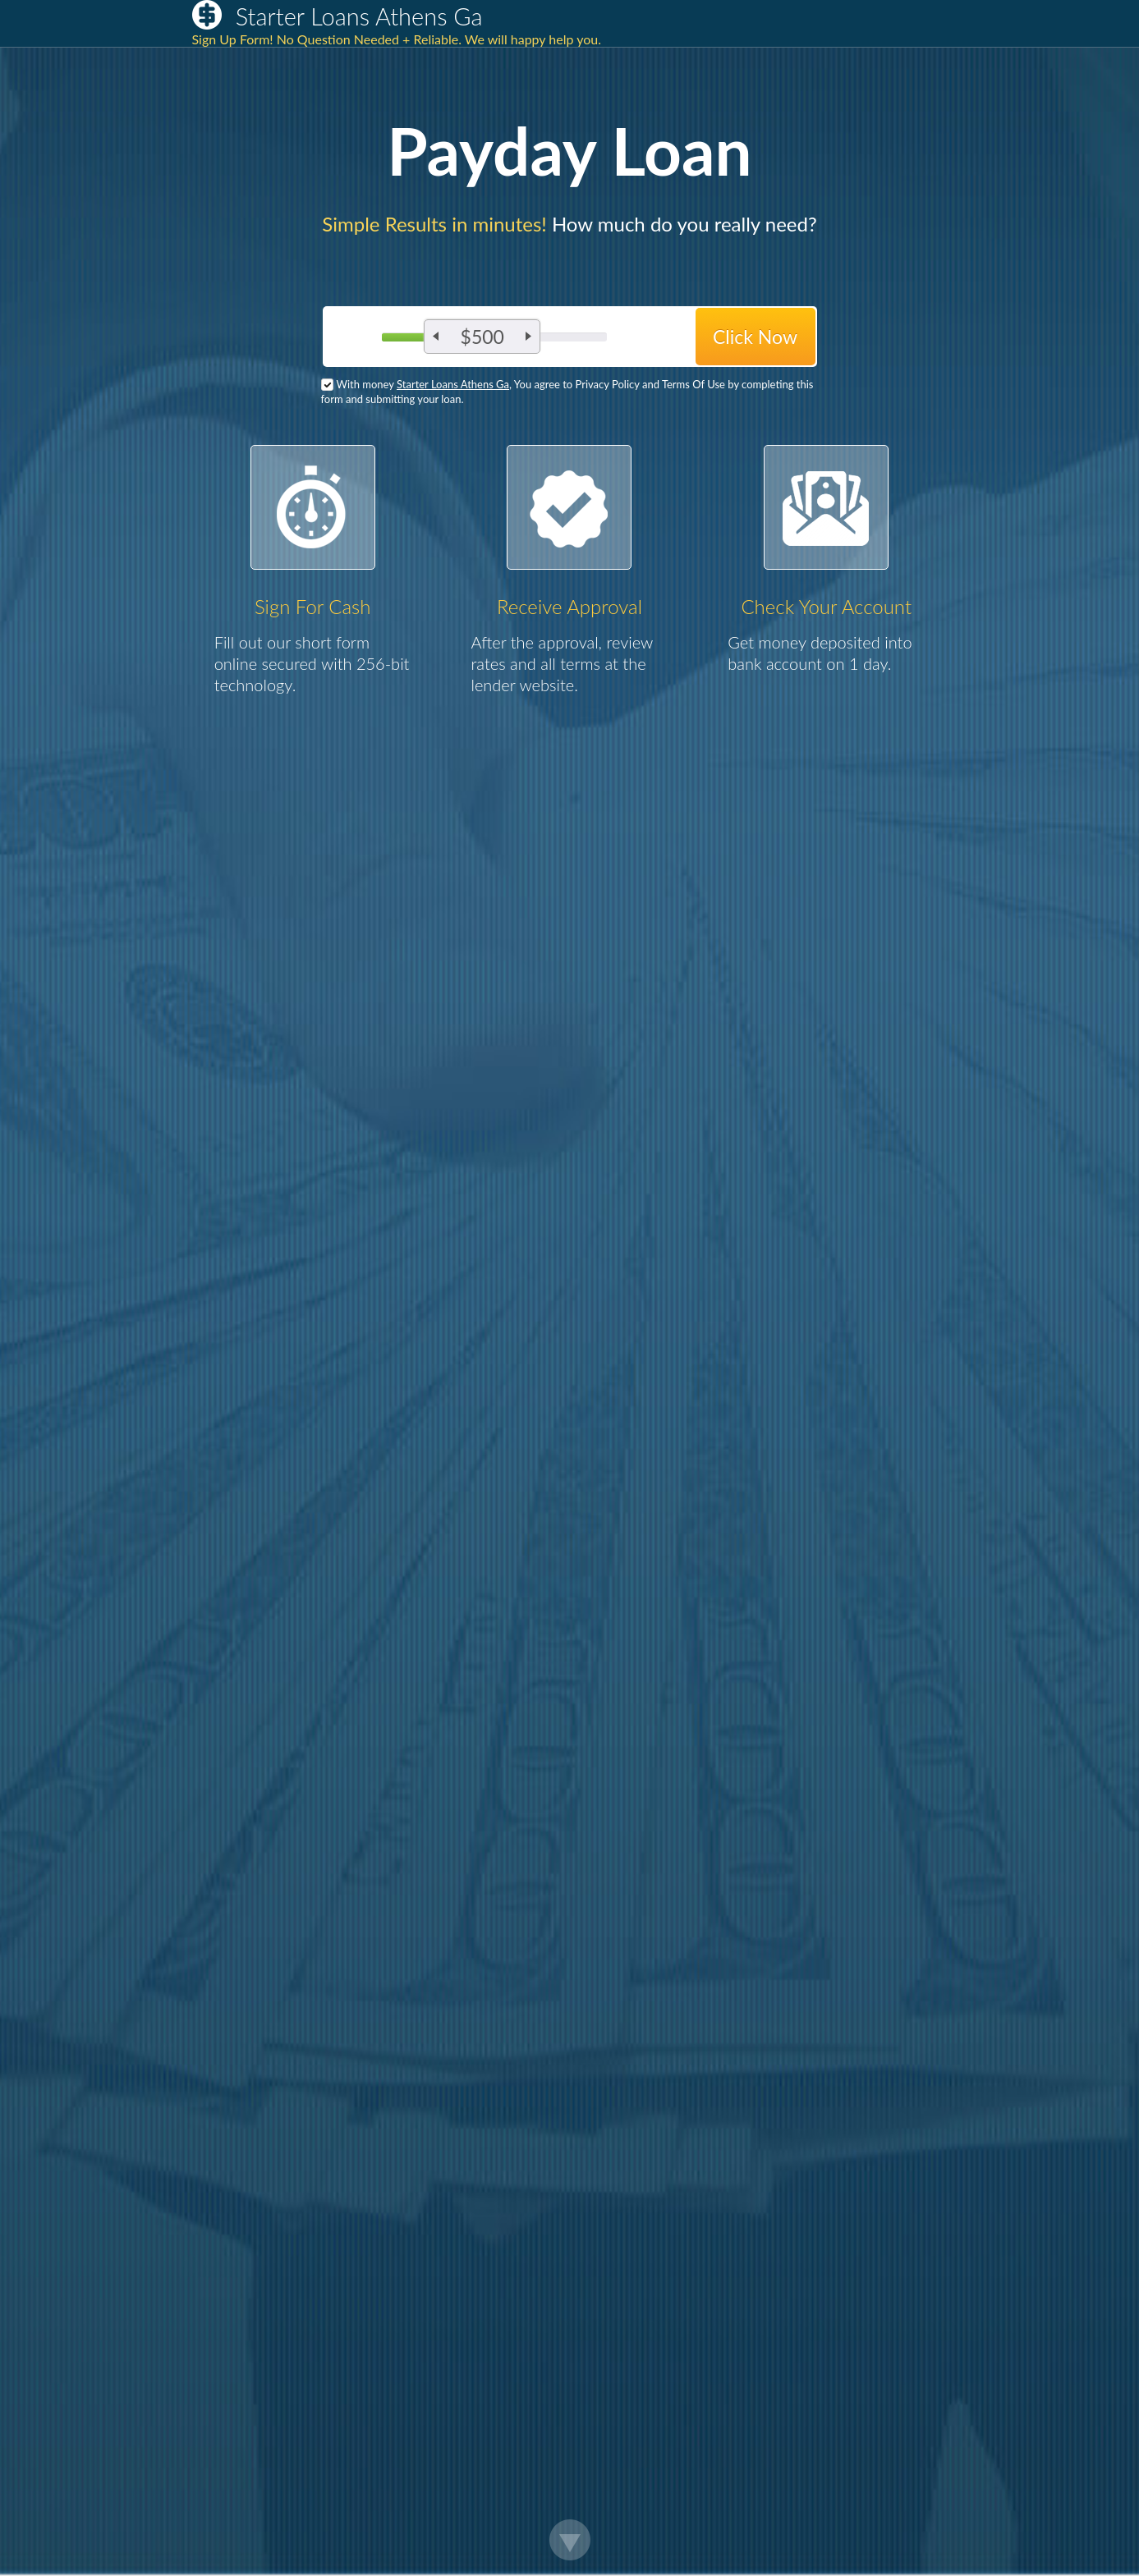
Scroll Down (569, 2539)
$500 (482, 336)
